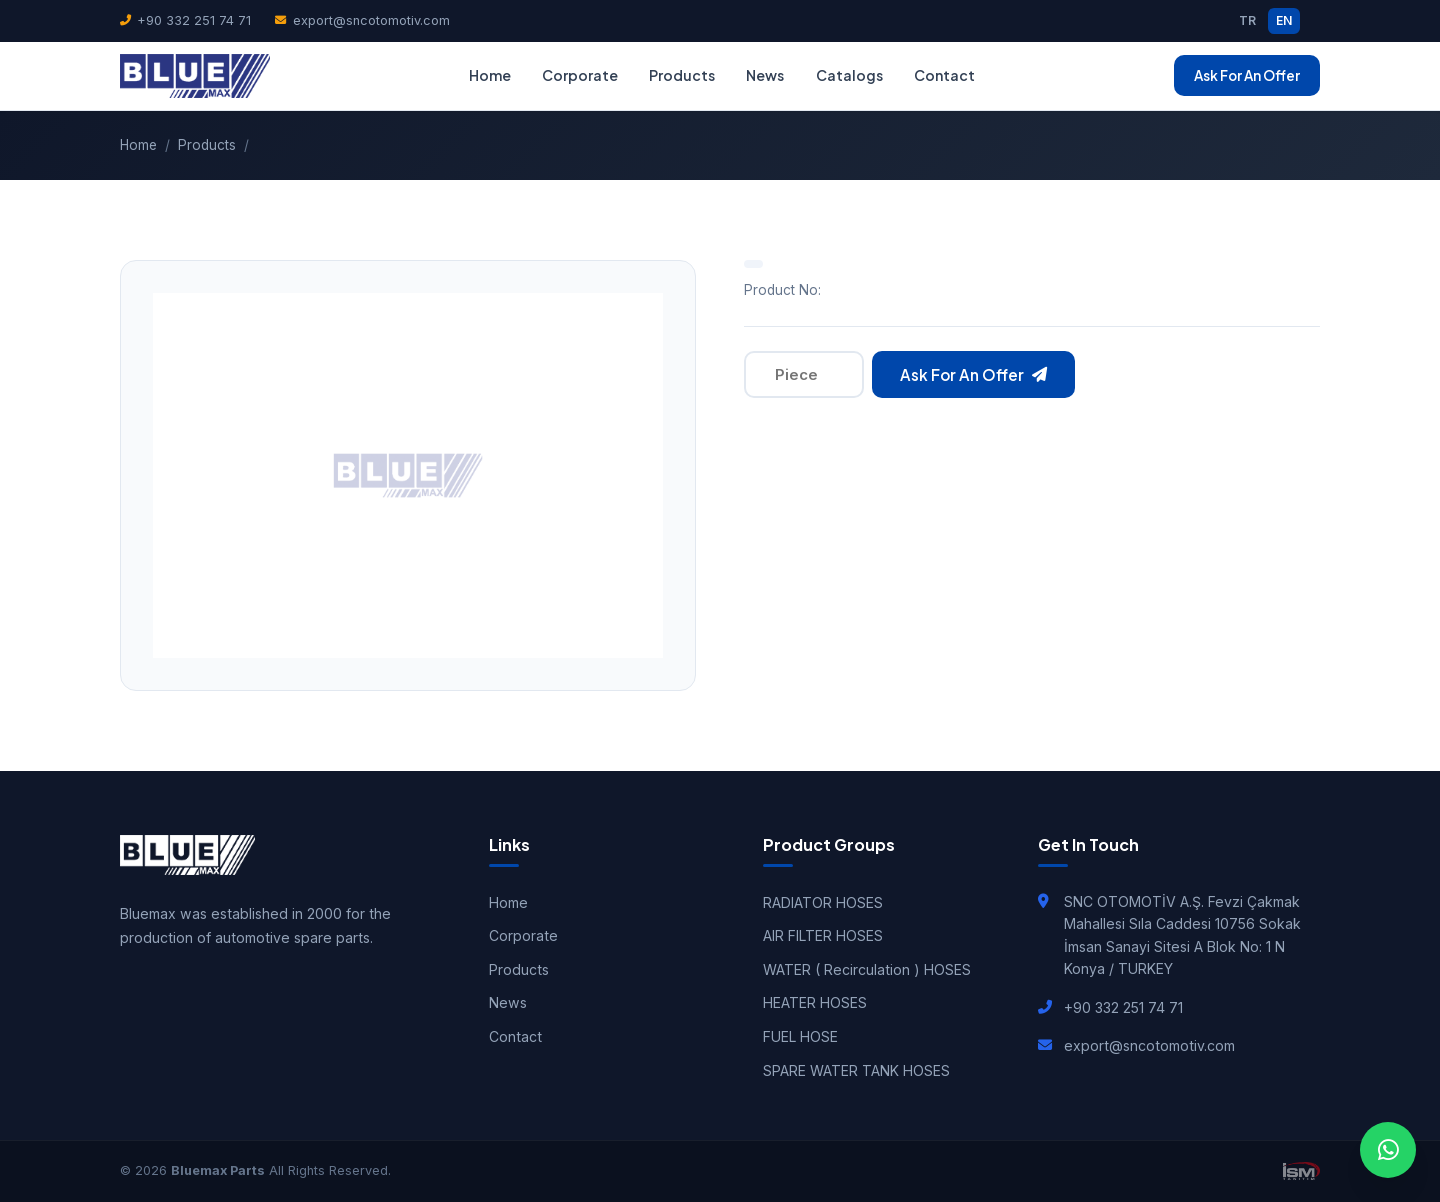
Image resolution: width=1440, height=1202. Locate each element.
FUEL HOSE (800, 1036)
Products (682, 75)
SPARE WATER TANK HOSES (856, 1070)
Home (490, 75)
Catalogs (849, 75)
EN (1284, 20)
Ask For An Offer (1247, 75)
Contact (944, 75)
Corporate (580, 75)
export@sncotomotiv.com (362, 20)
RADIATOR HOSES (823, 902)
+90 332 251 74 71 (185, 20)
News (765, 75)
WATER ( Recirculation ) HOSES (867, 969)
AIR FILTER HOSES (823, 935)
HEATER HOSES (815, 1002)
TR (1247, 20)
